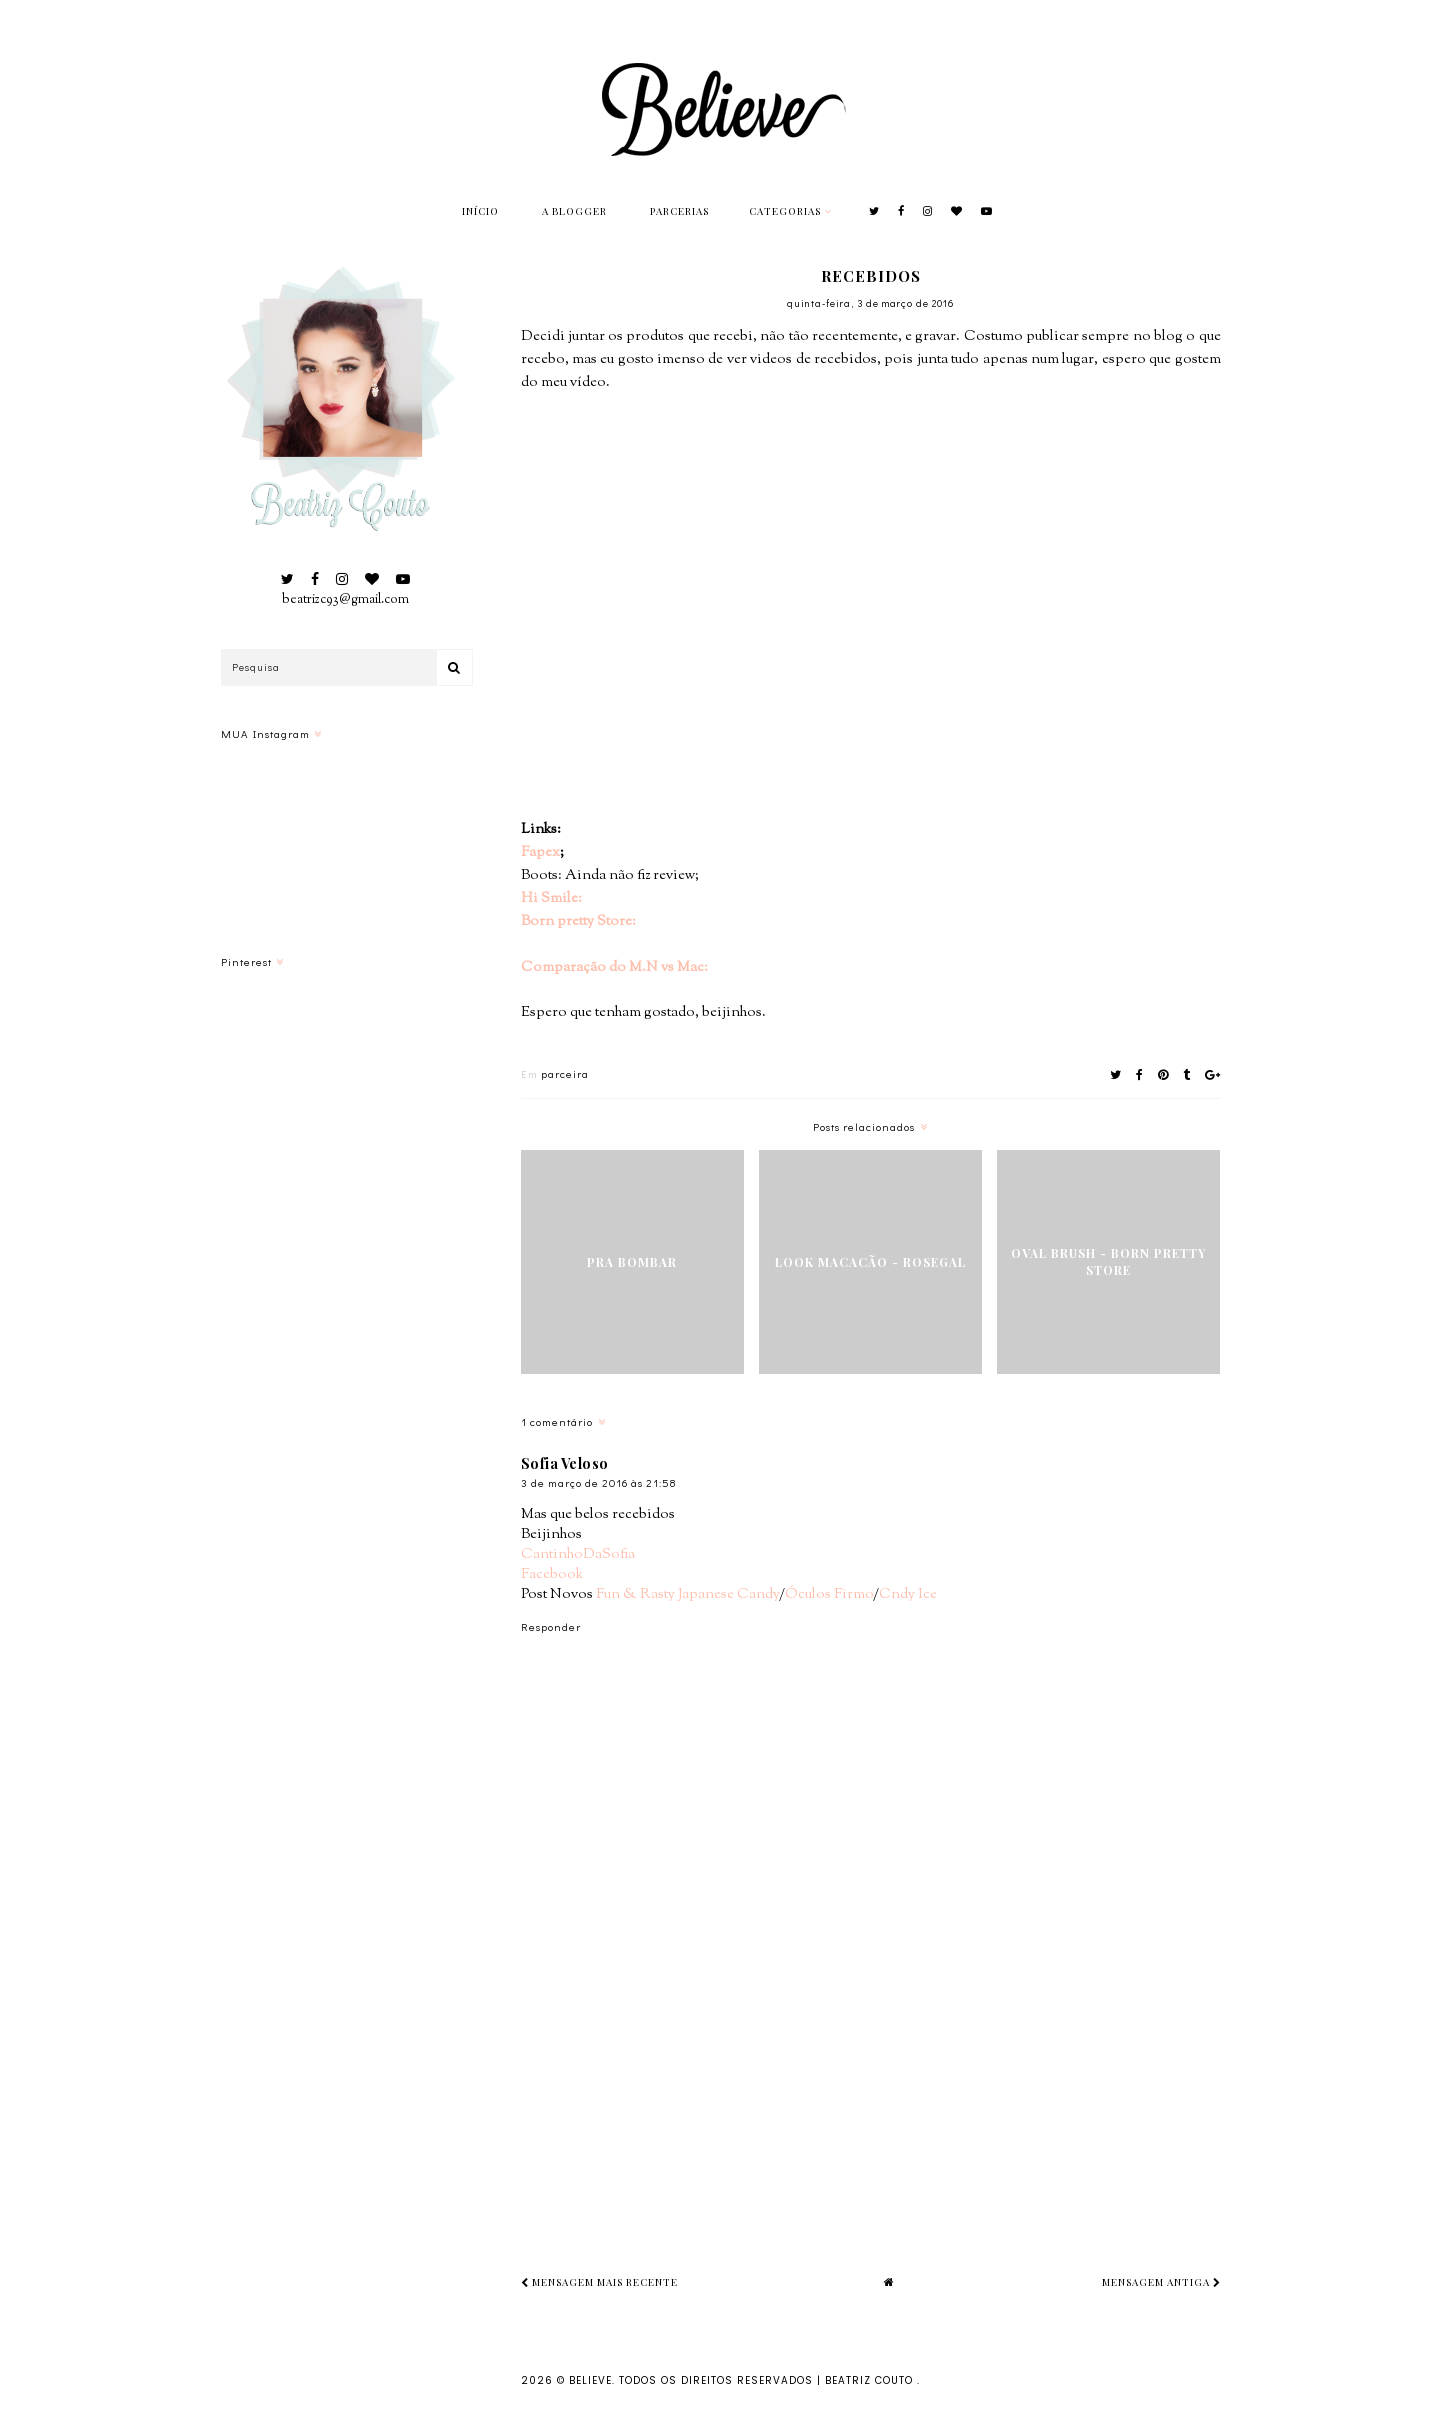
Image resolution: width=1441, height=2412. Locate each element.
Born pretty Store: (578, 921)
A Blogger (574, 211)
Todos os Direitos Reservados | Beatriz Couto (768, 2380)
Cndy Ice (908, 1594)
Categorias (785, 211)
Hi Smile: (551, 898)
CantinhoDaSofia (578, 1554)
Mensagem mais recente (599, 2282)
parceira (565, 1073)
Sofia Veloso (565, 1463)
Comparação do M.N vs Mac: (614, 967)
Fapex (540, 852)
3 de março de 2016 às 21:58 (598, 1482)
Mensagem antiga (1161, 2282)
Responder (551, 1626)
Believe (590, 2380)
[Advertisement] (981, 2069)
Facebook (552, 1574)
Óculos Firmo (829, 1594)
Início (480, 211)
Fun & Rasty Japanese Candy (687, 1594)
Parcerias (679, 211)
